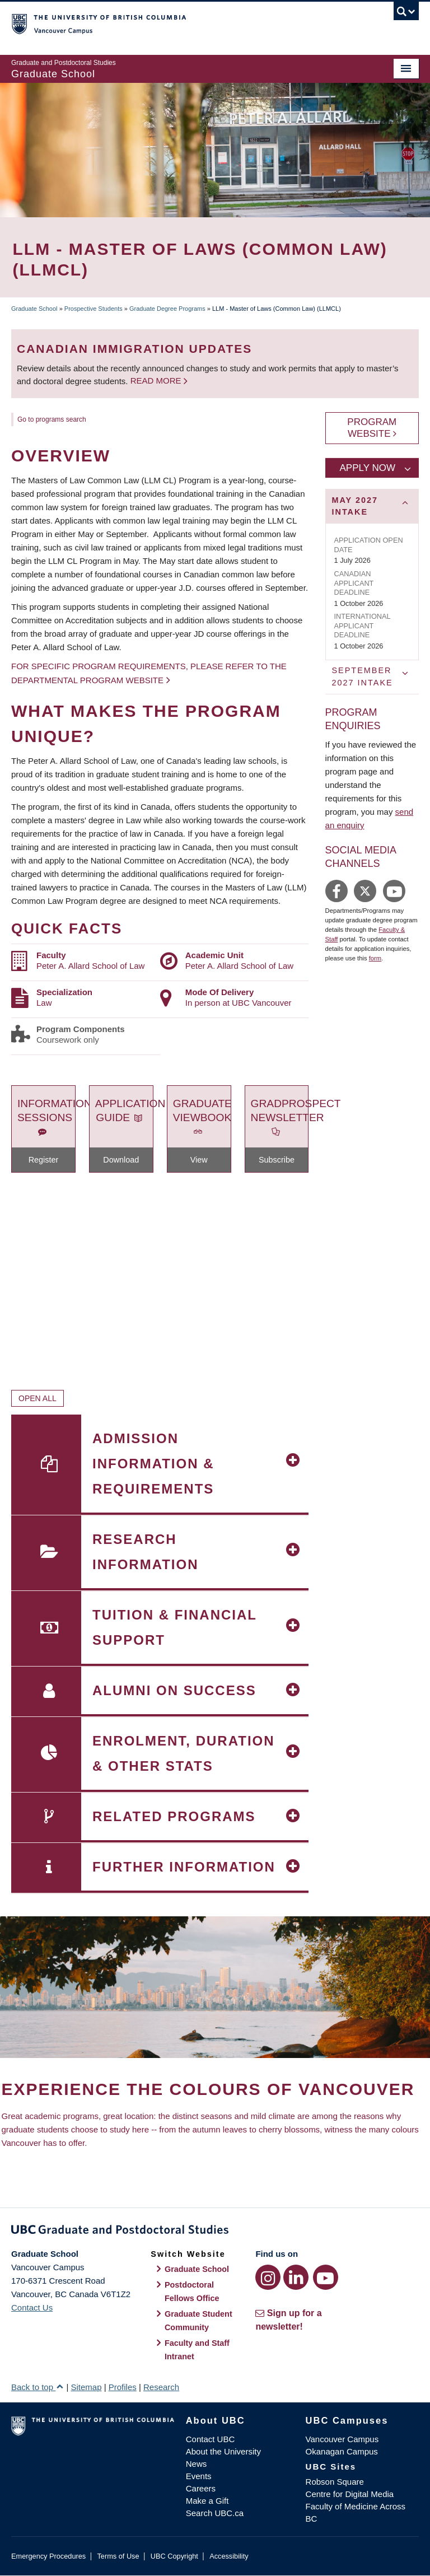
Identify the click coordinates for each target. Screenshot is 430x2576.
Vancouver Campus (342, 2439)
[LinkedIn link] (296, 2277)
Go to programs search (51, 419)
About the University (223, 2451)
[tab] (372, 506)
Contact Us (32, 2307)
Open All (37, 1398)
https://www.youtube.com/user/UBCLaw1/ (394, 891)
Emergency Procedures (48, 2556)
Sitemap (86, 2387)
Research (161, 2387)
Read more (157, 380)
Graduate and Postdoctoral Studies (215, 2231)
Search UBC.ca (215, 2513)
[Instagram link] (268, 2277)
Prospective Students (93, 308)
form (375, 958)
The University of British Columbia (184, 23)
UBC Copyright (174, 2556)
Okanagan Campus (342, 2451)
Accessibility (228, 2556)
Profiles (123, 2387)
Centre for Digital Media (350, 2494)
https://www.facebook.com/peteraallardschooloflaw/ (336, 891)
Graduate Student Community (198, 2320)
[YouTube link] (325, 2277)
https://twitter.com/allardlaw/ (365, 891)
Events (199, 2476)
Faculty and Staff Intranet (197, 2350)
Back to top (37, 2387)
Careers (201, 2488)
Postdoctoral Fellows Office (192, 2291)
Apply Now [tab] (368, 468)
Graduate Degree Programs (167, 308)
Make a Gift (207, 2500)
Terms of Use (118, 2556)
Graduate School (34, 308)
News (196, 2463)
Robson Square (335, 2481)
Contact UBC (210, 2439)
